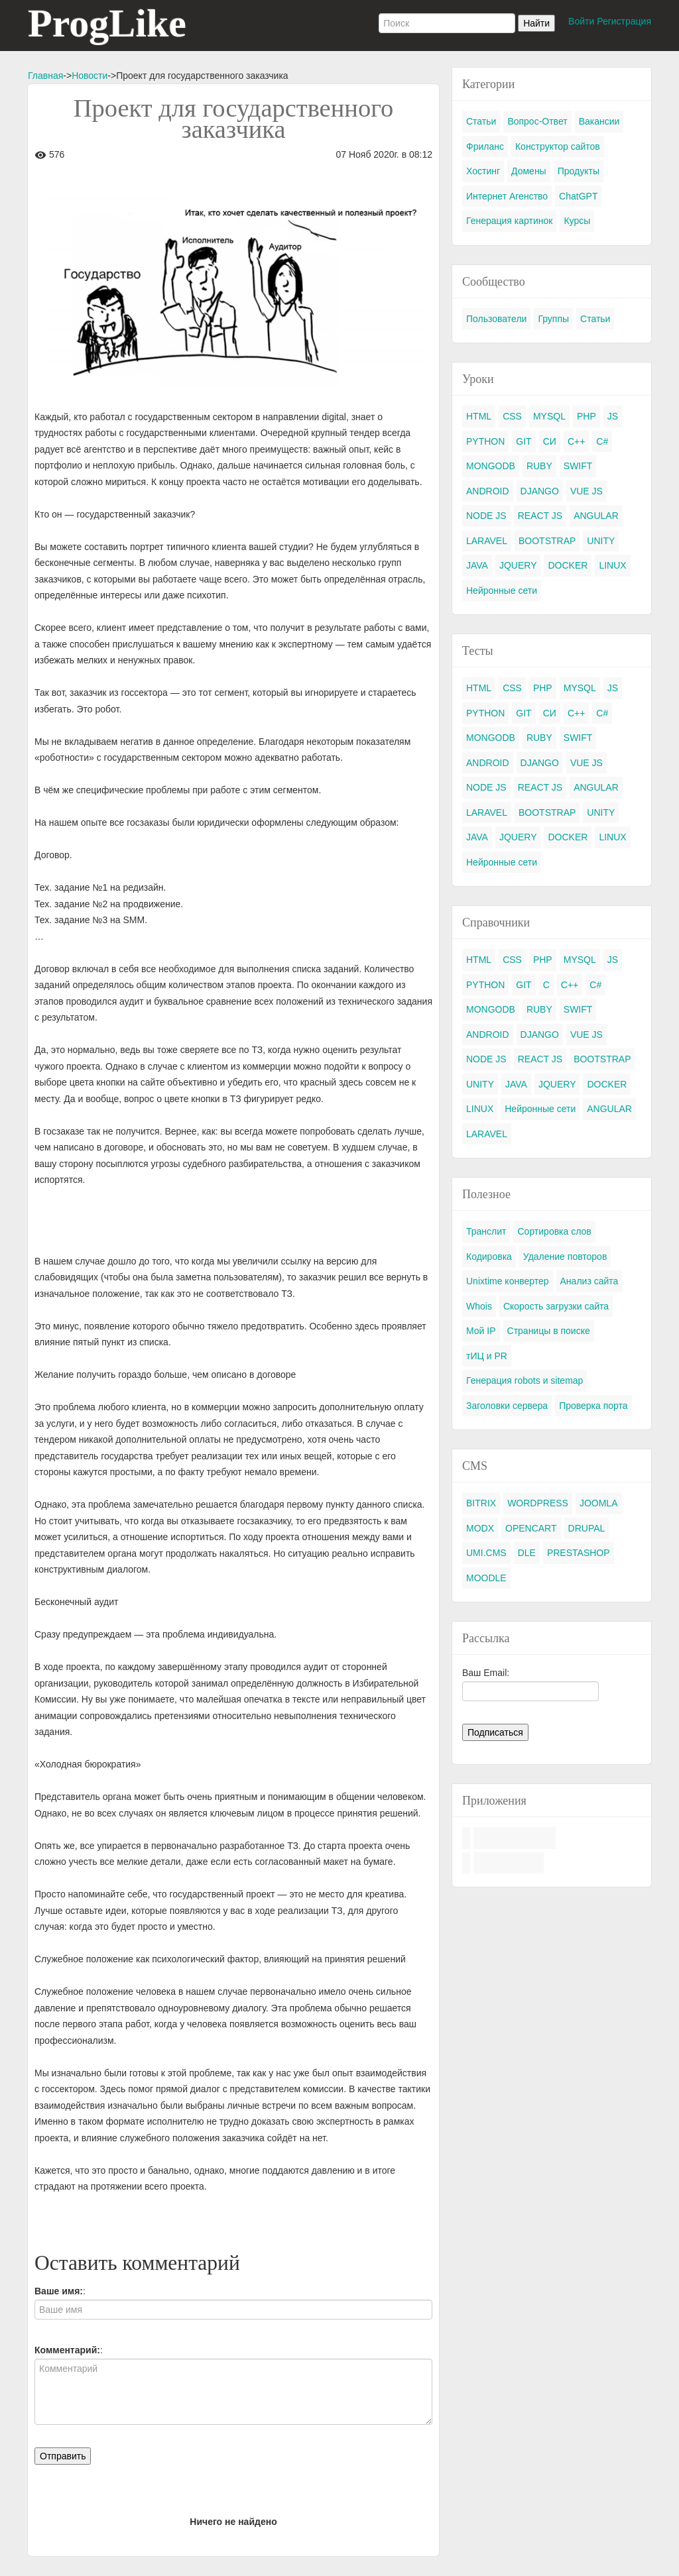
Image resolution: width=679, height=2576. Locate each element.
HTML (478, 416)
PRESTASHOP (578, 1552)
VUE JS (586, 491)
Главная (45, 75)
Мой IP (481, 1330)
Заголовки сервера (507, 1405)
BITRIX (481, 1503)
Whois (479, 1306)
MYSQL (549, 416)
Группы (553, 318)
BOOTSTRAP (547, 540)
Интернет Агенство (507, 196)
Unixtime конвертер (507, 1281)
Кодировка (489, 1256)
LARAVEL (486, 540)
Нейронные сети (501, 590)
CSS (512, 416)
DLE (527, 1552)
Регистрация (624, 21)
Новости (89, 75)
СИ (549, 441)
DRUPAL (586, 1528)
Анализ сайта (589, 1281)
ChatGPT (578, 196)
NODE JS (486, 515)
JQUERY (518, 565)
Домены (528, 171)
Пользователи (496, 318)
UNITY (601, 540)
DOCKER (567, 565)
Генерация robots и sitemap (524, 1380)
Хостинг (483, 171)
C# (602, 441)
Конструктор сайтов (557, 146)
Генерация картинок (509, 220)
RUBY (539, 466)
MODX (480, 1528)
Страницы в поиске (548, 1330)
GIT (523, 441)
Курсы (577, 220)
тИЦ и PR (486, 1356)
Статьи (481, 121)
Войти (581, 21)
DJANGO (540, 491)
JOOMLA (599, 1503)
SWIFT (578, 466)
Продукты (578, 171)
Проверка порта (593, 1405)
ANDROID (487, 491)
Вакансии (599, 121)
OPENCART (531, 1528)
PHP (586, 416)
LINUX (612, 565)
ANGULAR (596, 515)
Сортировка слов (554, 1231)
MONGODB (490, 466)
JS (612, 416)
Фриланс (485, 146)
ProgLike (107, 23)
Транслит (486, 1231)
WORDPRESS (537, 1503)
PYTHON (485, 441)
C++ (576, 441)
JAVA (477, 565)
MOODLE (486, 1578)
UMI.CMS (486, 1552)
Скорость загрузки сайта (556, 1306)
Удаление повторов (565, 1256)
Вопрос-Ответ (537, 121)
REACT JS (540, 515)
